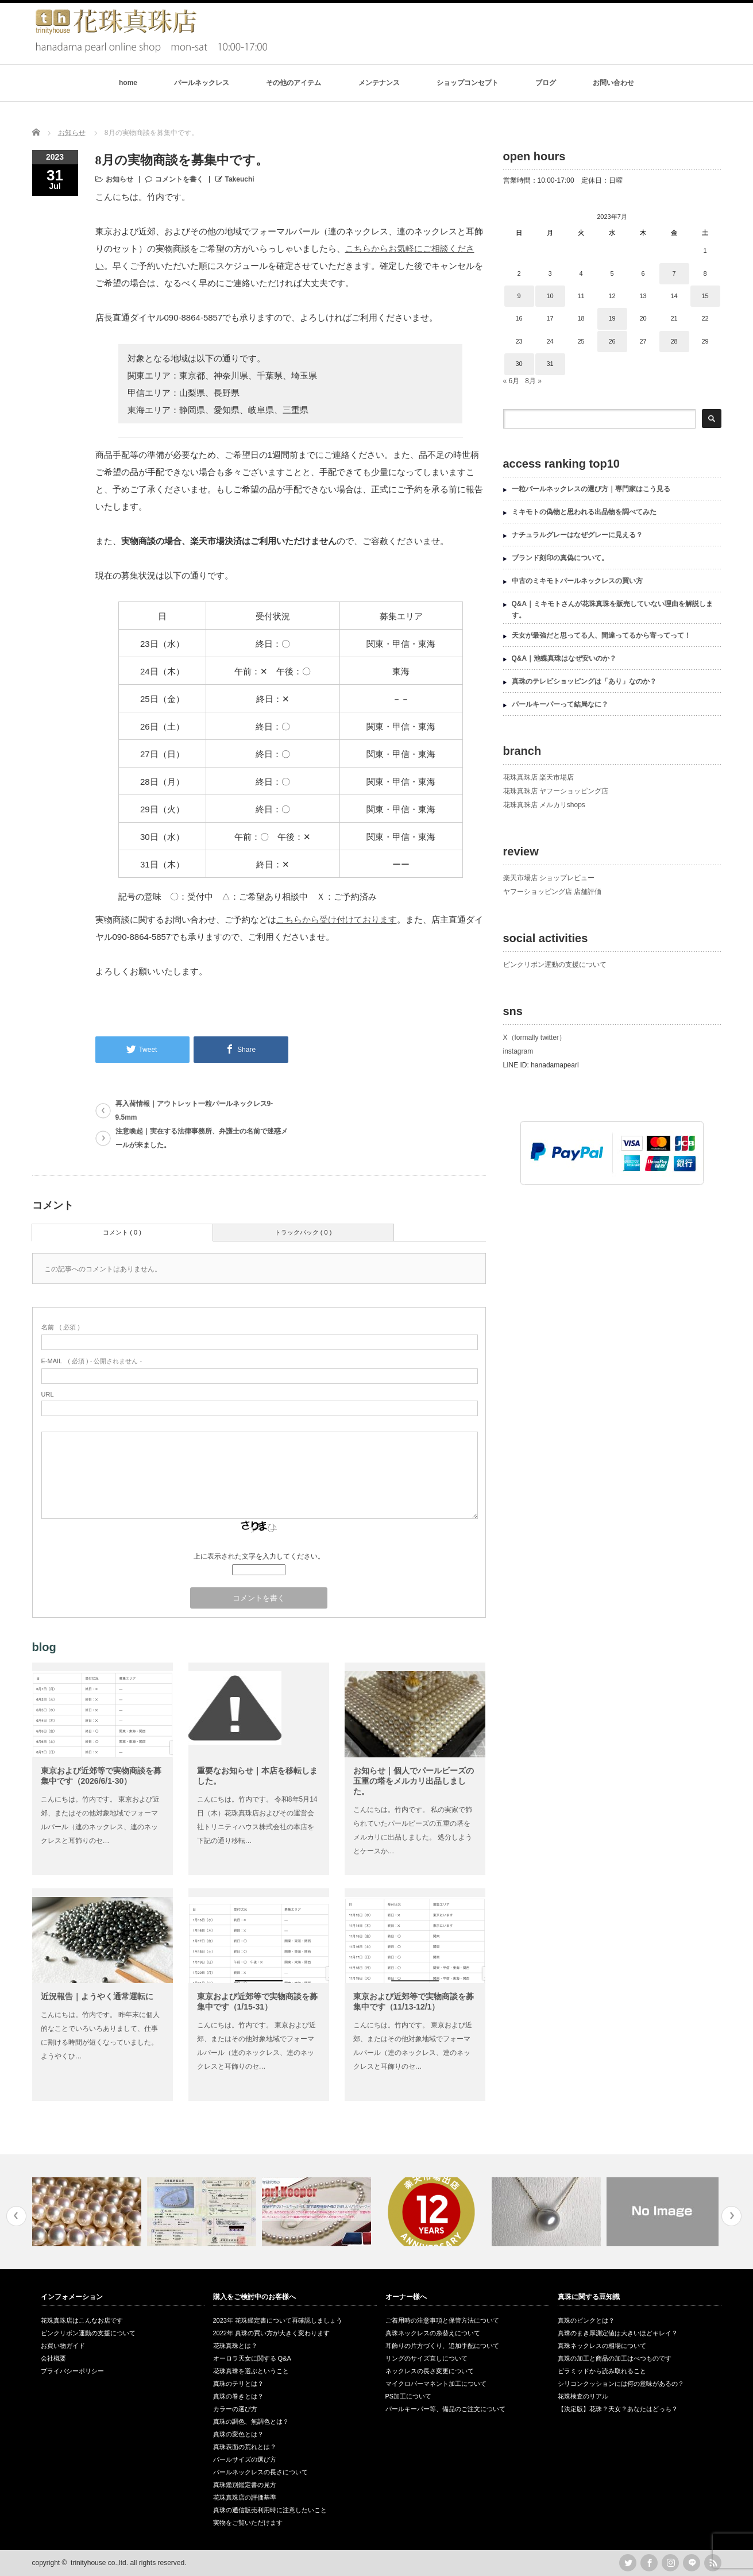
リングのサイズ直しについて (426, 2358)
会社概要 (53, 2358)
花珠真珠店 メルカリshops (544, 805)
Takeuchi (239, 179)
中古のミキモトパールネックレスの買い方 (577, 581)
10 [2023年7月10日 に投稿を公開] (549, 295)
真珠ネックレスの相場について (602, 2345)
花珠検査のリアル (583, 2396)
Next (731, 2216)
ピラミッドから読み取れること (602, 2370)
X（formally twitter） (534, 1038)
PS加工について (408, 2396)
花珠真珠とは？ (235, 2345)
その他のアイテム (293, 83)
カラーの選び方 (235, 2408)
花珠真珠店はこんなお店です (82, 2320)
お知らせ (119, 179)
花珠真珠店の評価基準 (244, 2497)
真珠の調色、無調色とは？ (251, 2421)
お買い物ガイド (63, 2345)
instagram (518, 1051)
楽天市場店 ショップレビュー (548, 878)
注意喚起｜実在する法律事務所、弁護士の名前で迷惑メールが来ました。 (201, 1138)
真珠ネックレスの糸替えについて (432, 2333)
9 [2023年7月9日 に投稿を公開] (518, 295)
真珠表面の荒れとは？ (244, 2446)
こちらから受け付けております (336, 919)
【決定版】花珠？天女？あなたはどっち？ (618, 2408)
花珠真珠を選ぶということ (251, 2370)
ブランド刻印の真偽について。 (560, 558)
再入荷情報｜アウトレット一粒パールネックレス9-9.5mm (194, 1110)
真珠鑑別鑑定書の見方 (244, 2484)
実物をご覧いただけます (248, 2522)
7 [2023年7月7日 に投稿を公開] (673, 273)
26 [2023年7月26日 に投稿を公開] (611, 341)
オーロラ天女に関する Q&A (252, 2358)
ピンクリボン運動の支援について (555, 965)
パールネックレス (201, 83)
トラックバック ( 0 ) (303, 1232)
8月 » (533, 381)
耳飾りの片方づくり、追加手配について (442, 2345)
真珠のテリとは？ (238, 2383)
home (128, 83)
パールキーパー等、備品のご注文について (445, 2408)
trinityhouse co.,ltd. (99, 2563)
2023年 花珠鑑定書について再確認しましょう (278, 2320)
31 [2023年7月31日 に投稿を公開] (549, 363)
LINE (691, 2562)
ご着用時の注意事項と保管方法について (442, 2320)
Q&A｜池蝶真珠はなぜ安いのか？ (564, 658)
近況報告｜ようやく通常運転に (97, 1996)
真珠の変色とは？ (238, 2434)
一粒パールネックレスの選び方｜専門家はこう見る (591, 489)
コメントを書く (179, 179)
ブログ (545, 83)
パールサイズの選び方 (244, 2459)
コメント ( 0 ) (122, 1232)
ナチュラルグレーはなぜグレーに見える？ (577, 535)
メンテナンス (379, 83)
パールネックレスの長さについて (260, 2472)
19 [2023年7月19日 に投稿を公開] (611, 318)
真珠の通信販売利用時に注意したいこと (270, 2509)
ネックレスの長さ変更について (429, 2370)
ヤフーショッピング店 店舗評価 (552, 892)
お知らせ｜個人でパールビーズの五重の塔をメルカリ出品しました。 (413, 1781)
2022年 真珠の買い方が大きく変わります (271, 2333)
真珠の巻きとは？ (238, 2396)
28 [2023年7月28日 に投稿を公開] (673, 341)
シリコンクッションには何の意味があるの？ (621, 2383)
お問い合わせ (613, 83)
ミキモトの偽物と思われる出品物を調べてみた (584, 512)
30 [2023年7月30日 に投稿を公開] (518, 363)
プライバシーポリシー (72, 2370)
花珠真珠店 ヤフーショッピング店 (555, 791)
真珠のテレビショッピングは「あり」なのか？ (584, 681)
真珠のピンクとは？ (586, 2320)
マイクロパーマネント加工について (435, 2383)
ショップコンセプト (468, 83)
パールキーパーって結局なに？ (560, 704)
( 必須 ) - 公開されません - (91, 1361)
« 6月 (511, 381)
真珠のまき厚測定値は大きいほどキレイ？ (618, 2333)
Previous (16, 2216)
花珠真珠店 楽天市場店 (538, 777)
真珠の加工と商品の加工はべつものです (614, 2358)
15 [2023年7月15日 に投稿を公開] (704, 295)
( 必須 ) (60, 1327)
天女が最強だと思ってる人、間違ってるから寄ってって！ (601, 635)
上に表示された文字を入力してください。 (259, 1556)
